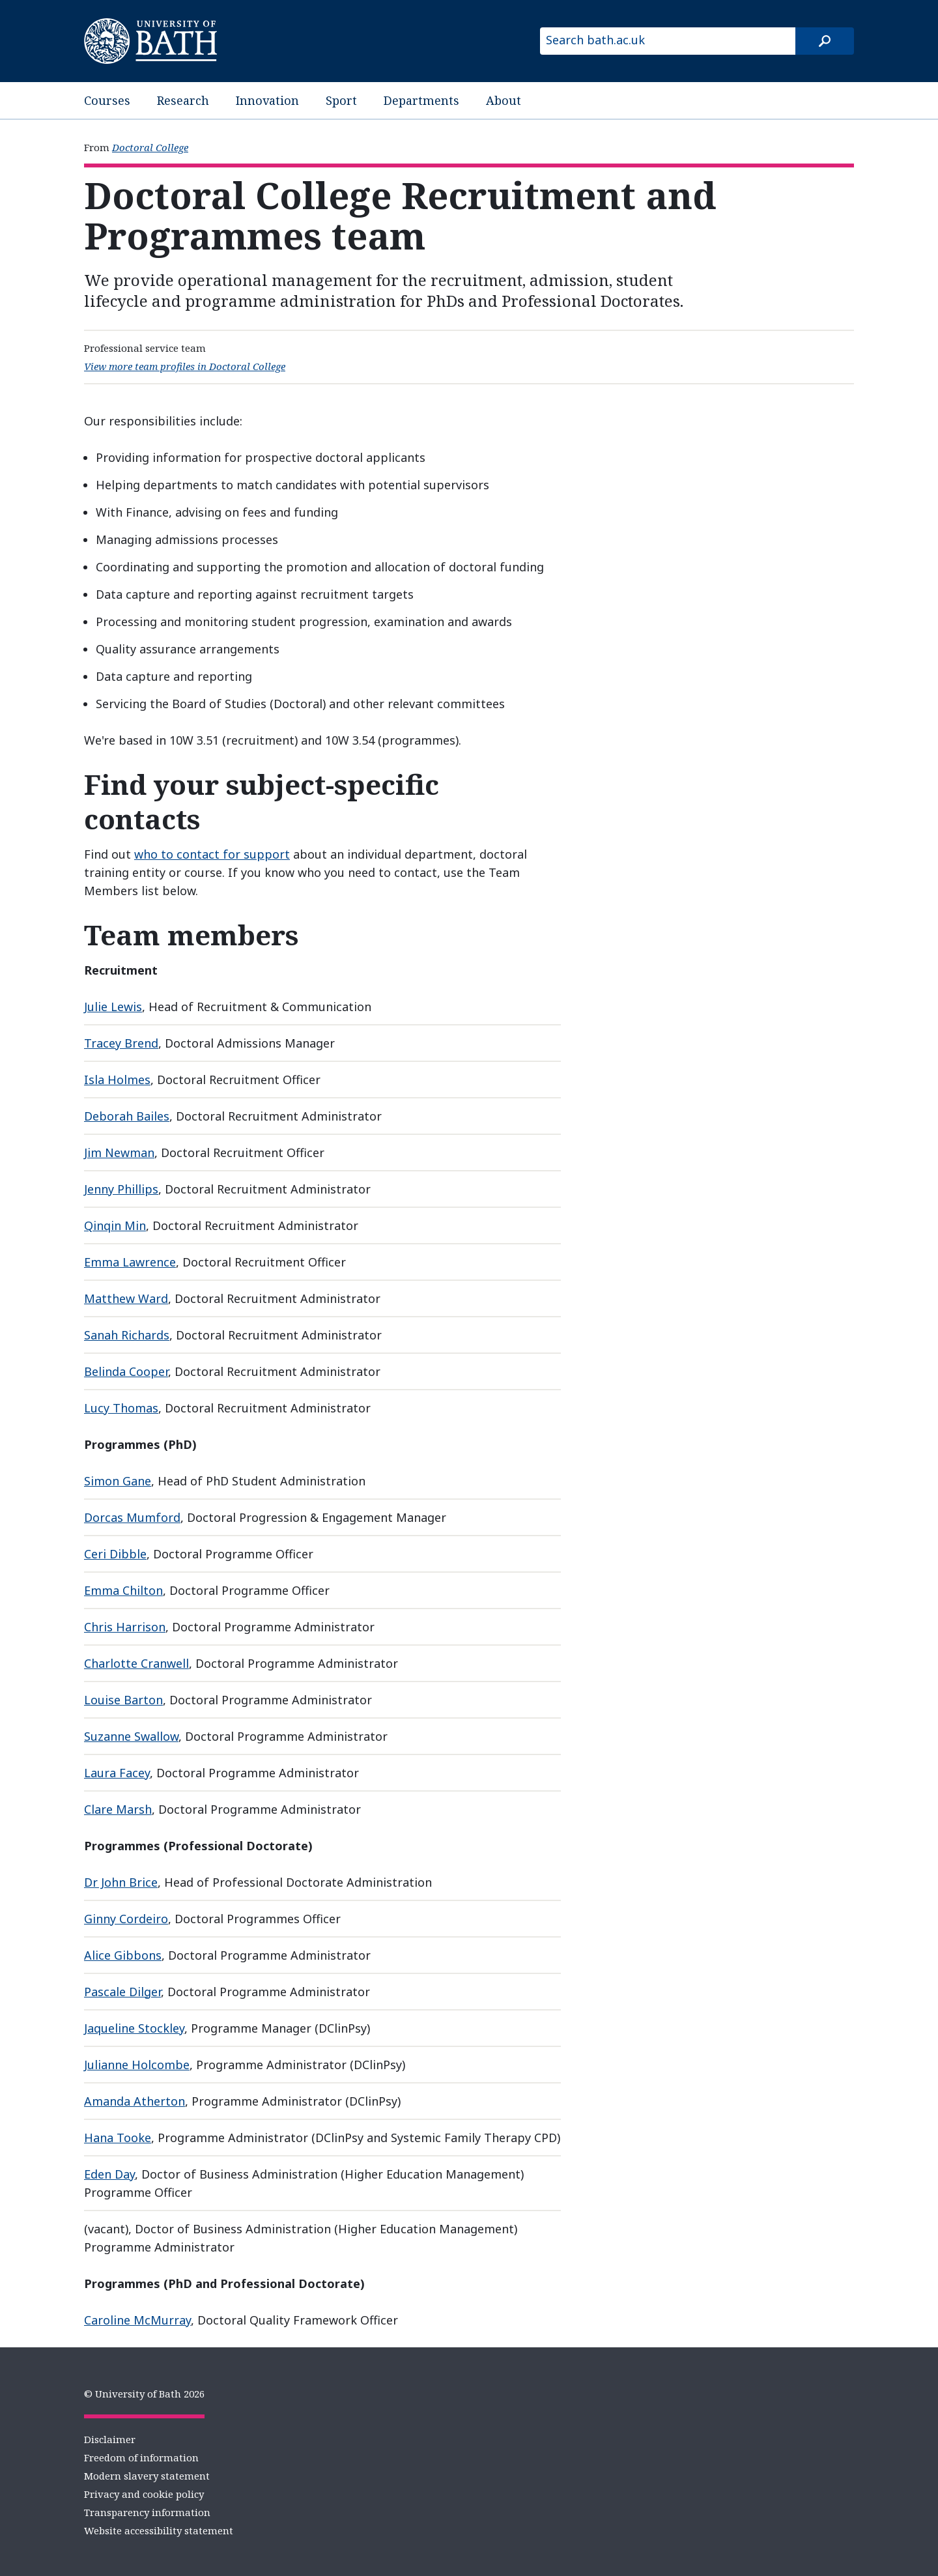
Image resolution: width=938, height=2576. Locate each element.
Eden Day (109, 2174)
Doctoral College (150, 147)
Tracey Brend (121, 1043)
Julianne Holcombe (137, 2064)
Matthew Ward (126, 1298)
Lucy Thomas (121, 1408)
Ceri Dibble (115, 1554)
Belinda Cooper (126, 1371)
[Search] (824, 41)
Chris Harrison (124, 1627)
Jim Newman (119, 1152)
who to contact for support (212, 854)
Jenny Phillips (121, 1189)
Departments (421, 100)
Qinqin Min (115, 1225)
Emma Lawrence (130, 1262)
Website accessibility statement (158, 2530)
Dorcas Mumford (132, 1517)
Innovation (267, 100)
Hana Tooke (117, 2137)
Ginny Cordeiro (126, 1918)
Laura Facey (117, 1773)
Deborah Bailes (126, 1116)
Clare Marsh (118, 1809)
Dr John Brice (121, 1882)
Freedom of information (141, 2457)
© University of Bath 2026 (144, 2393)
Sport (341, 100)
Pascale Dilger (122, 1991)
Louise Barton (123, 1700)
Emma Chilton (123, 1590)
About (503, 100)
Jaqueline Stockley (134, 2028)
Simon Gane (117, 1481)
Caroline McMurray (137, 2320)
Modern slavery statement (147, 2475)
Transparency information (147, 2512)
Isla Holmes (117, 1079)
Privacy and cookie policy (144, 2493)
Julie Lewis (113, 1006)
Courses (107, 100)
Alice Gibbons (123, 1955)
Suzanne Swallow (131, 1736)
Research (183, 100)
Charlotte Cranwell (136, 1663)
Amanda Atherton (134, 2101)
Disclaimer (109, 2439)
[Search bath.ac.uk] (667, 41)
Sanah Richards (126, 1335)
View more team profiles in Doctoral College (184, 366)
